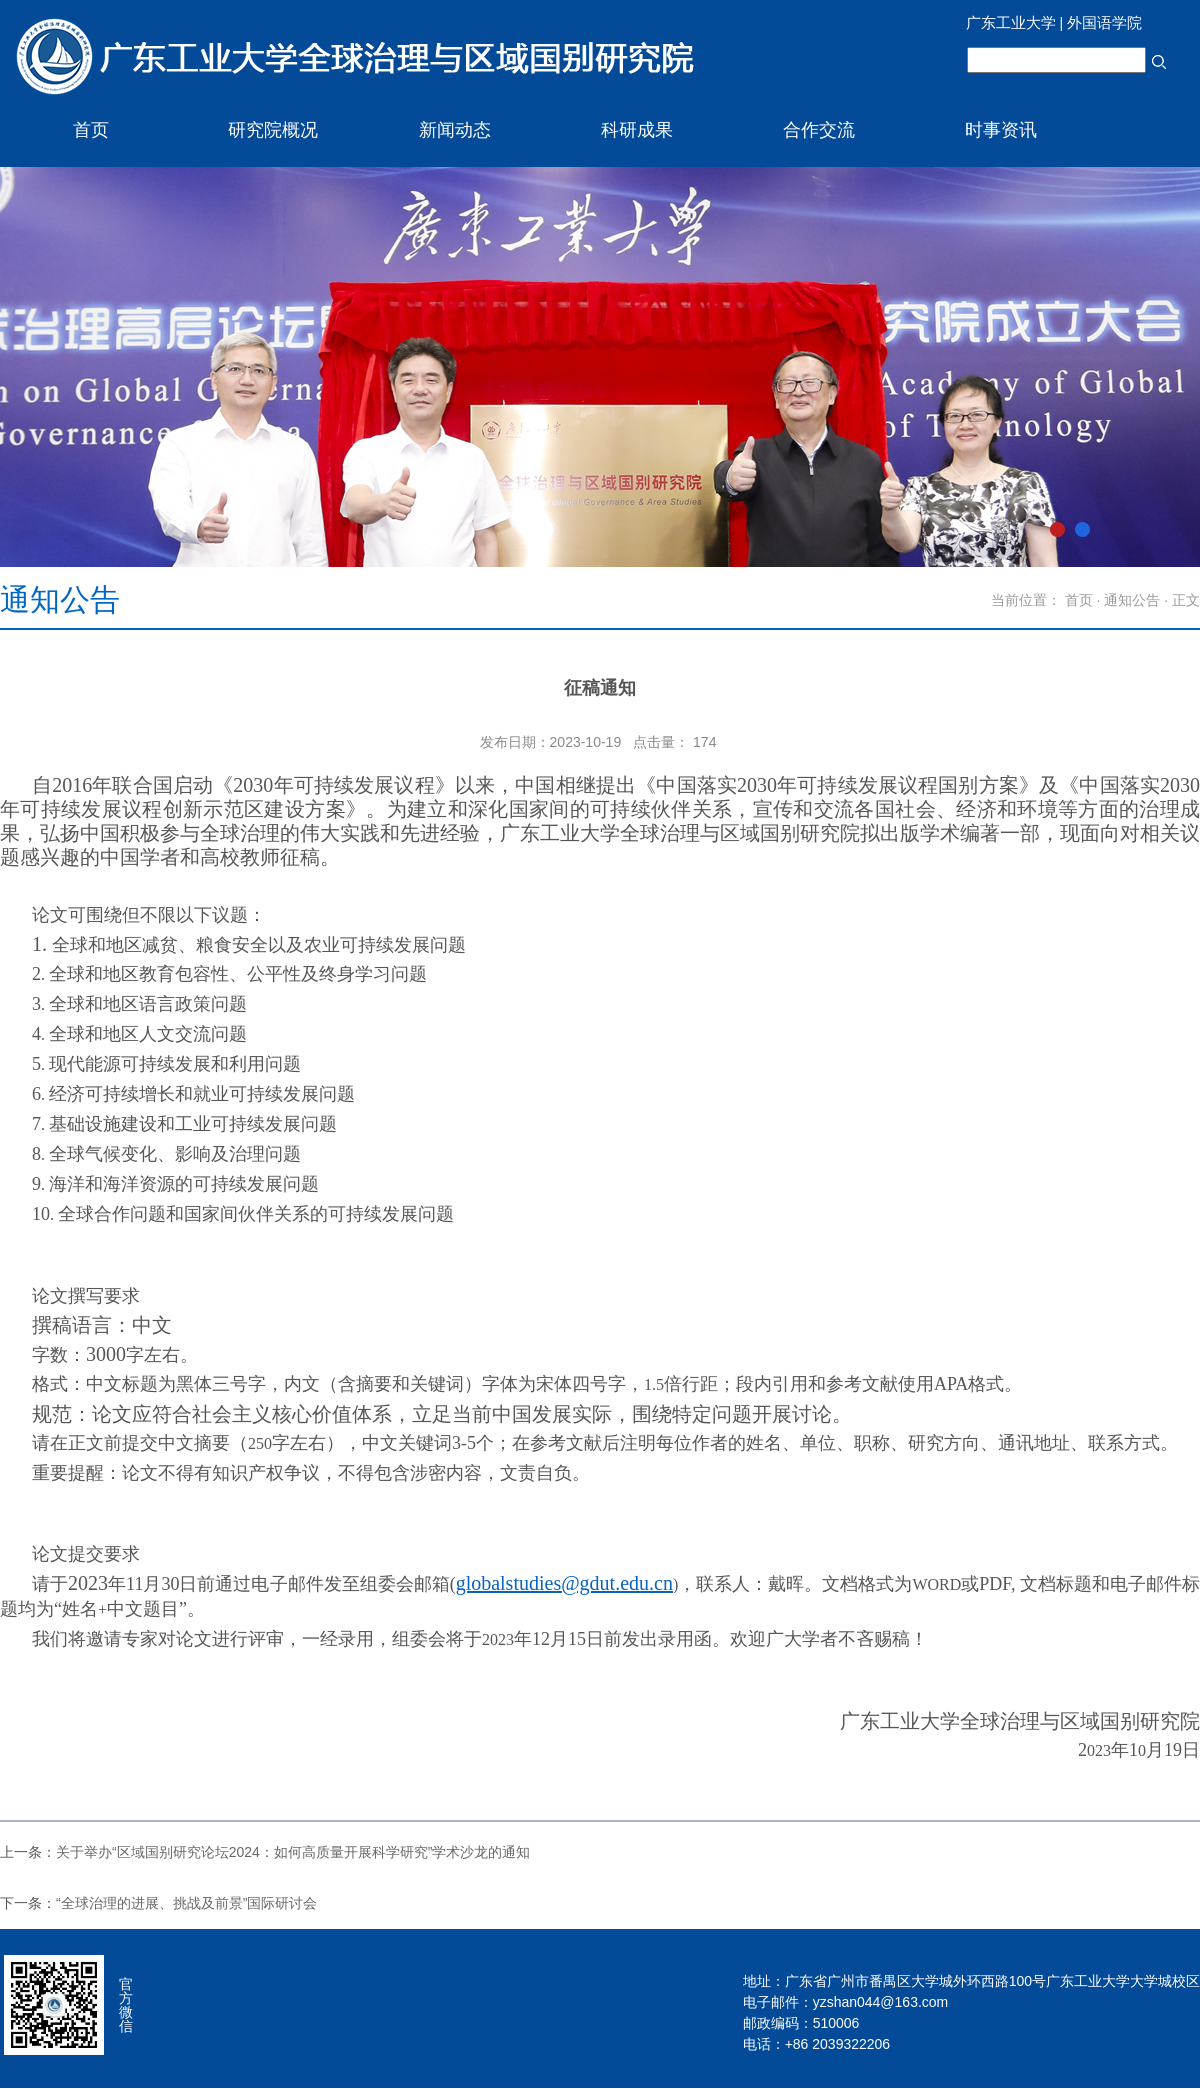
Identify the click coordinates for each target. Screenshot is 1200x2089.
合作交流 (819, 130)
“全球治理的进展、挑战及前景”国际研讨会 (186, 1903)
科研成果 (637, 130)
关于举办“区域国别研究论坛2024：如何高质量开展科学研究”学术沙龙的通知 (293, 1852)
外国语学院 (1104, 22)
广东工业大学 (1011, 22)
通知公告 (1132, 600)
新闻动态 (455, 130)
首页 (91, 130)
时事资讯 (1001, 130)
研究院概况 (273, 130)
